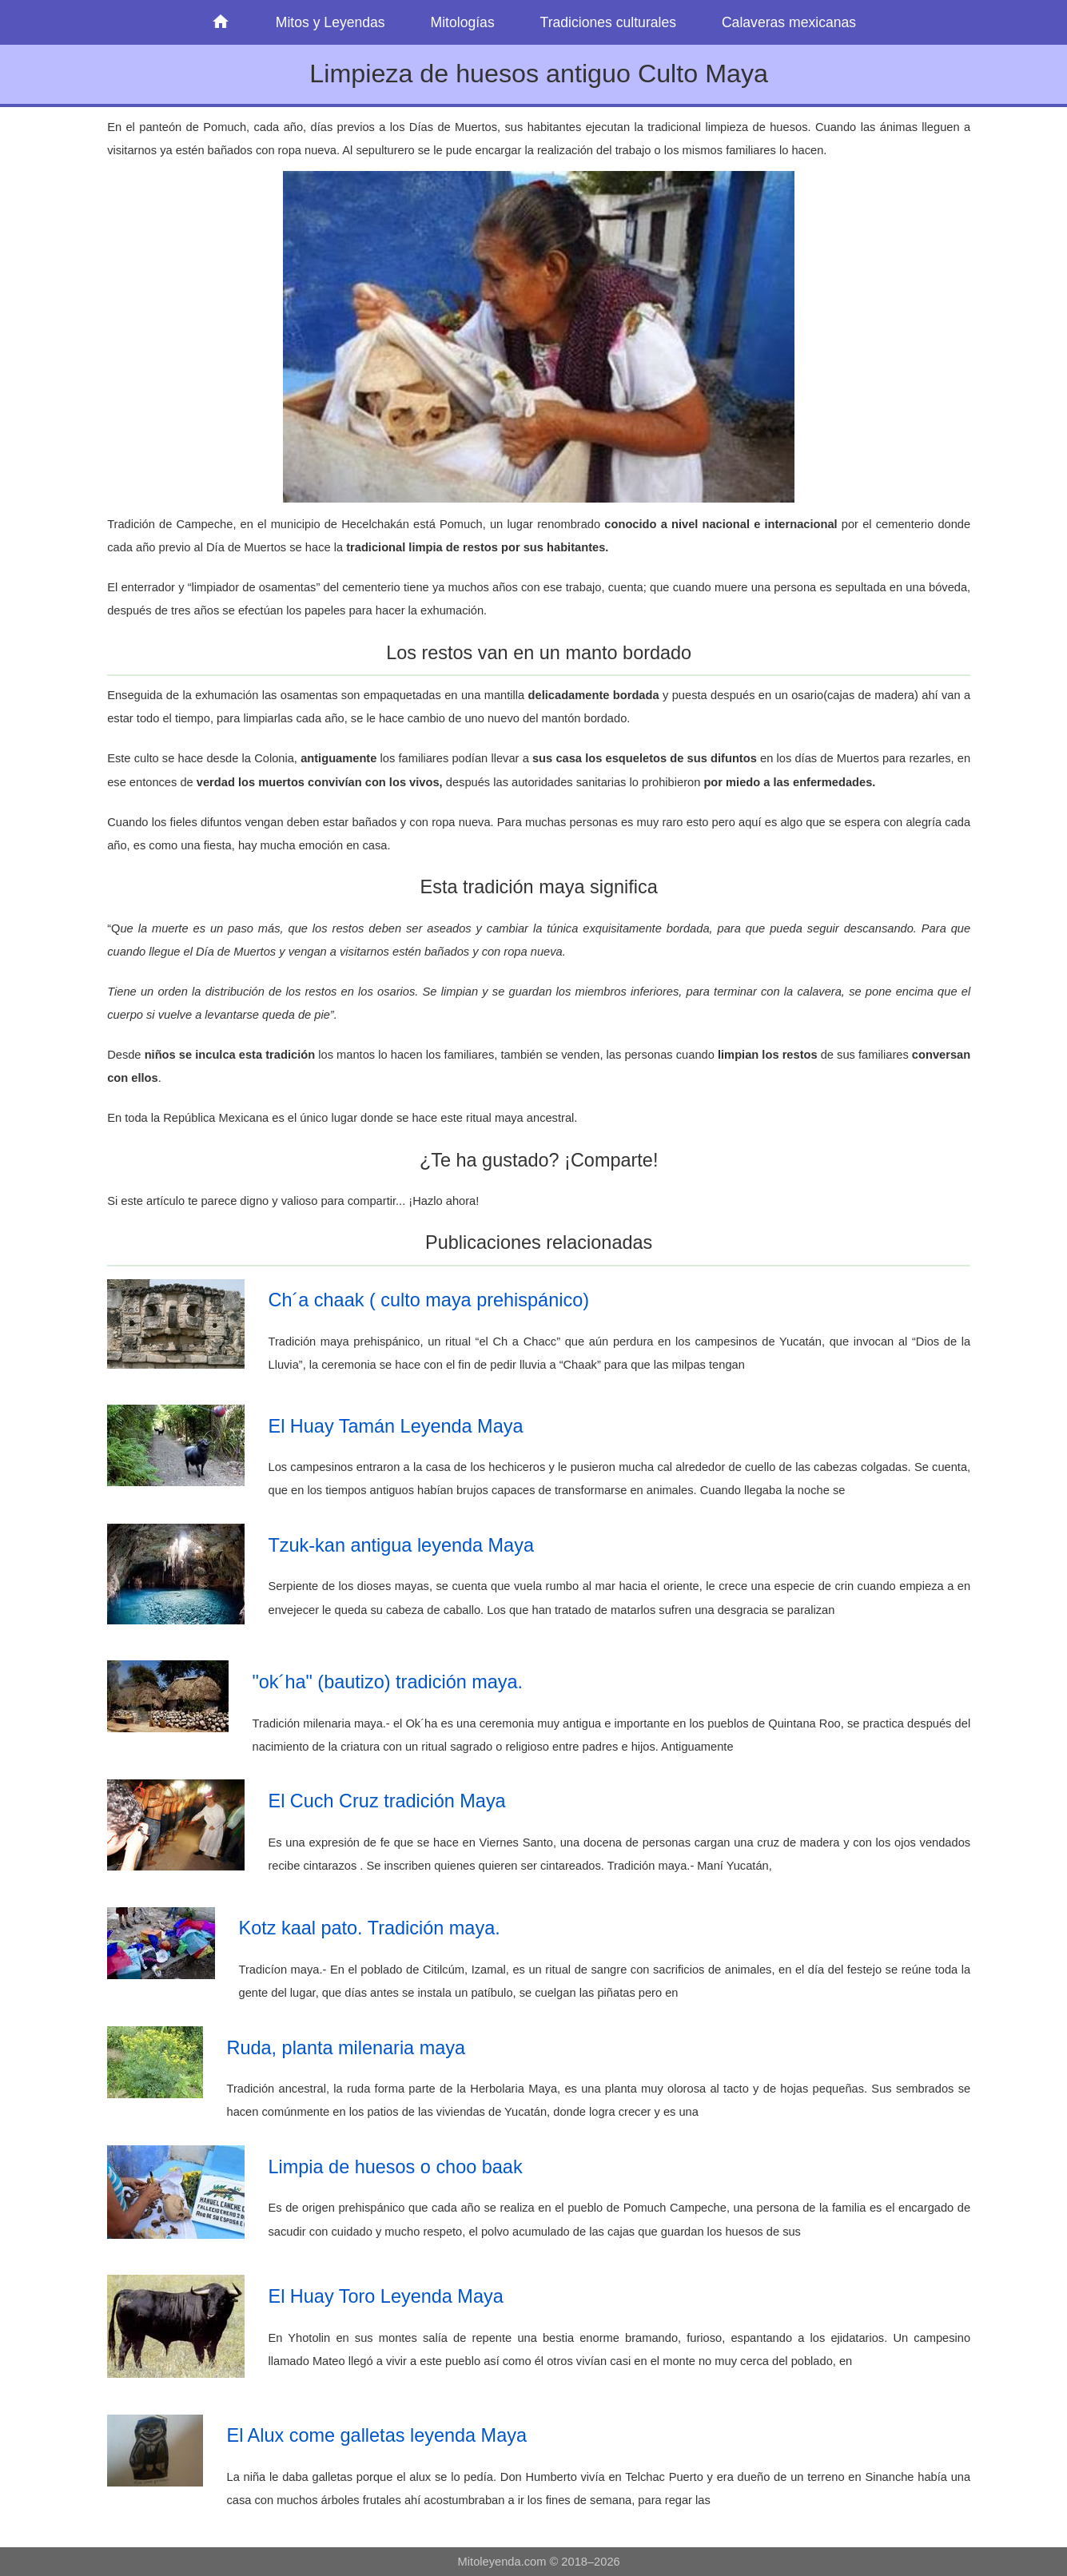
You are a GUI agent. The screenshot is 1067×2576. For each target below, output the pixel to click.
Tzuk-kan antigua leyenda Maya (400, 1545)
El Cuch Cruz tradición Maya (386, 1801)
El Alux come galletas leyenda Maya (376, 2435)
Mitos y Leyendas (330, 22)
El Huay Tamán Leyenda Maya (395, 1426)
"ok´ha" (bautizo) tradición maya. (387, 1682)
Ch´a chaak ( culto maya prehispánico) (428, 1300)
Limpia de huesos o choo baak (395, 2167)
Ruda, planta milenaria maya (345, 2047)
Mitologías (463, 22)
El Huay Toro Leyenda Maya (385, 2296)
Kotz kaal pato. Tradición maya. (369, 1928)
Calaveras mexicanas (789, 22)
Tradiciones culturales (608, 22)
